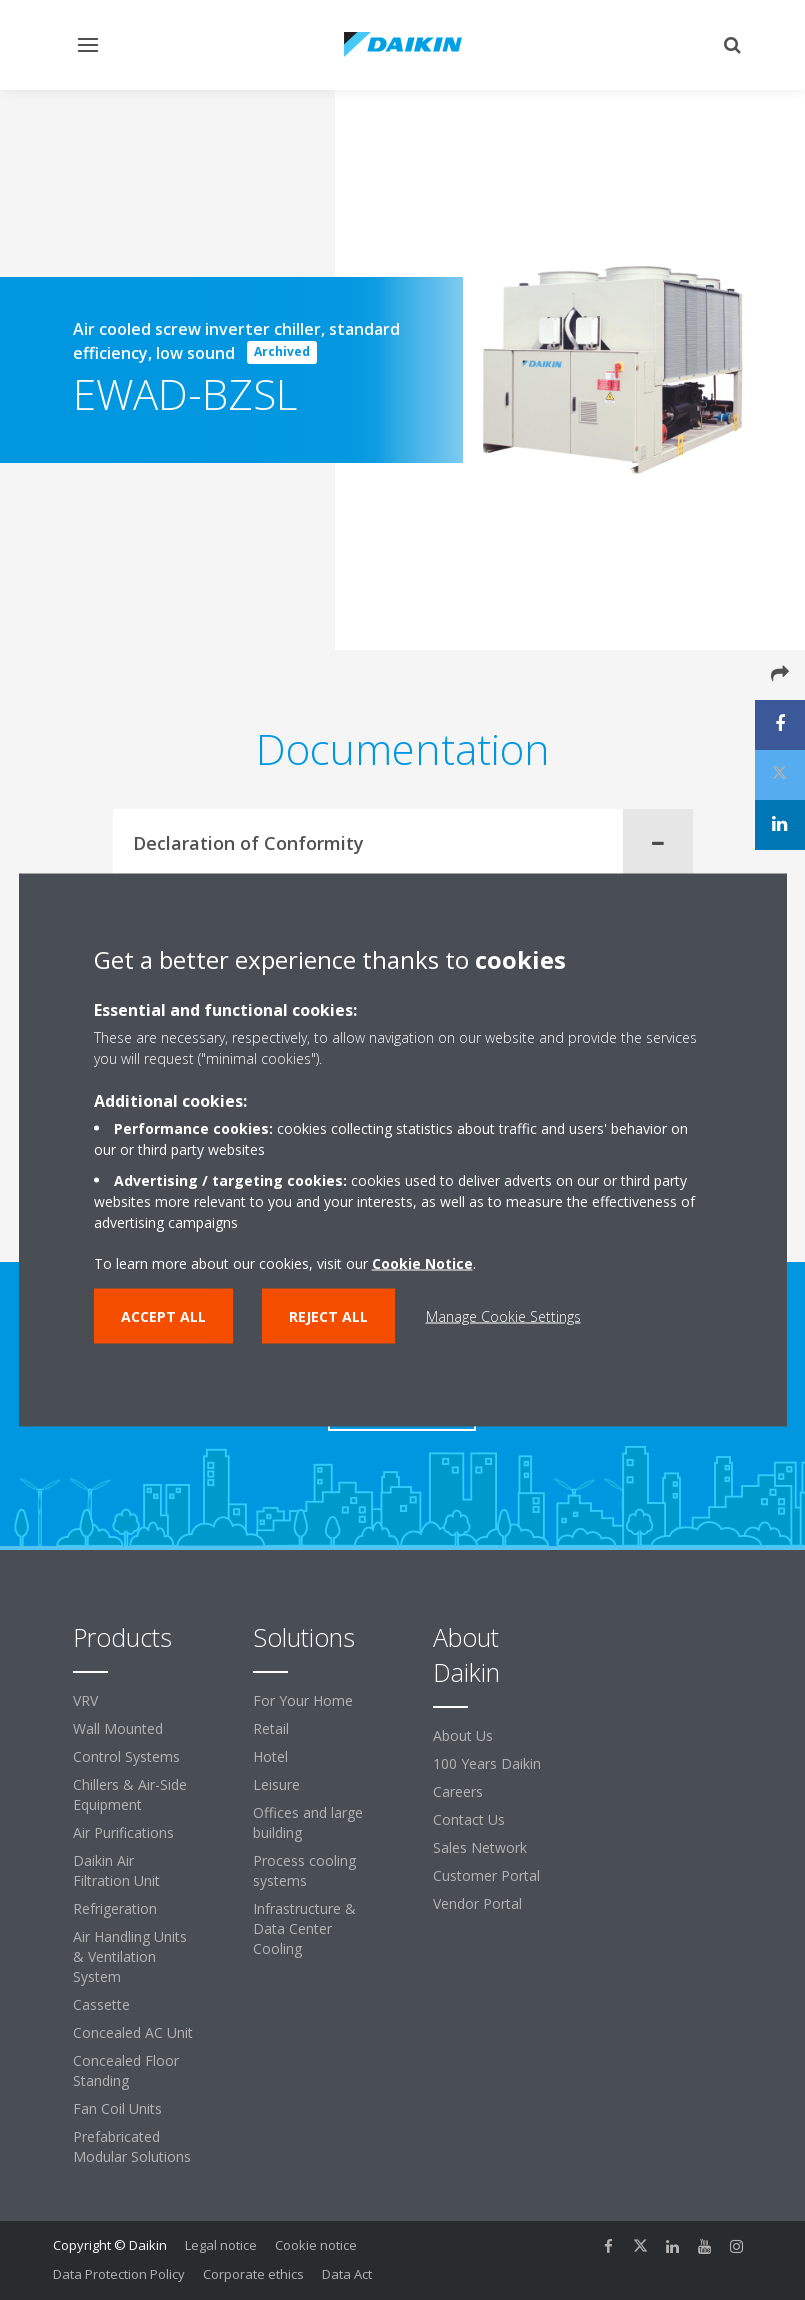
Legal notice (221, 2245)
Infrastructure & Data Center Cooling (304, 1928)
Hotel (270, 1756)
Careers (458, 1791)
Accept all (163, 1316)
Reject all (328, 1316)
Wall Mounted (118, 1728)
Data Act (347, 2274)
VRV (85, 1700)
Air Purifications (123, 1832)
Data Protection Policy (119, 2274)
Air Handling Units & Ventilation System (130, 1956)
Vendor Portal (477, 1903)
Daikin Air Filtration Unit (116, 1870)
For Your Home (303, 1700)
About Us (463, 1735)
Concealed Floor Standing (126, 2070)
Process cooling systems (304, 1870)
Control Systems (126, 1756)
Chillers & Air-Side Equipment (130, 1794)
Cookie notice (316, 2245)
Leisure (276, 1784)
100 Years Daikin (487, 1763)
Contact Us (469, 1819)
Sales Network (480, 1847)
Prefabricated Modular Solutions (132, 2146)
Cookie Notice (422, 1263)
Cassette (101, 2004)
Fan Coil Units (117, 2108)
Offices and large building (308, 1822)
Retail (271, 1728)
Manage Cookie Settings (503, 1316)
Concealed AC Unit (133, 2032)
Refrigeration (115, 1908)
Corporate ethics (253, 2274)
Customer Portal (486, 1875)
